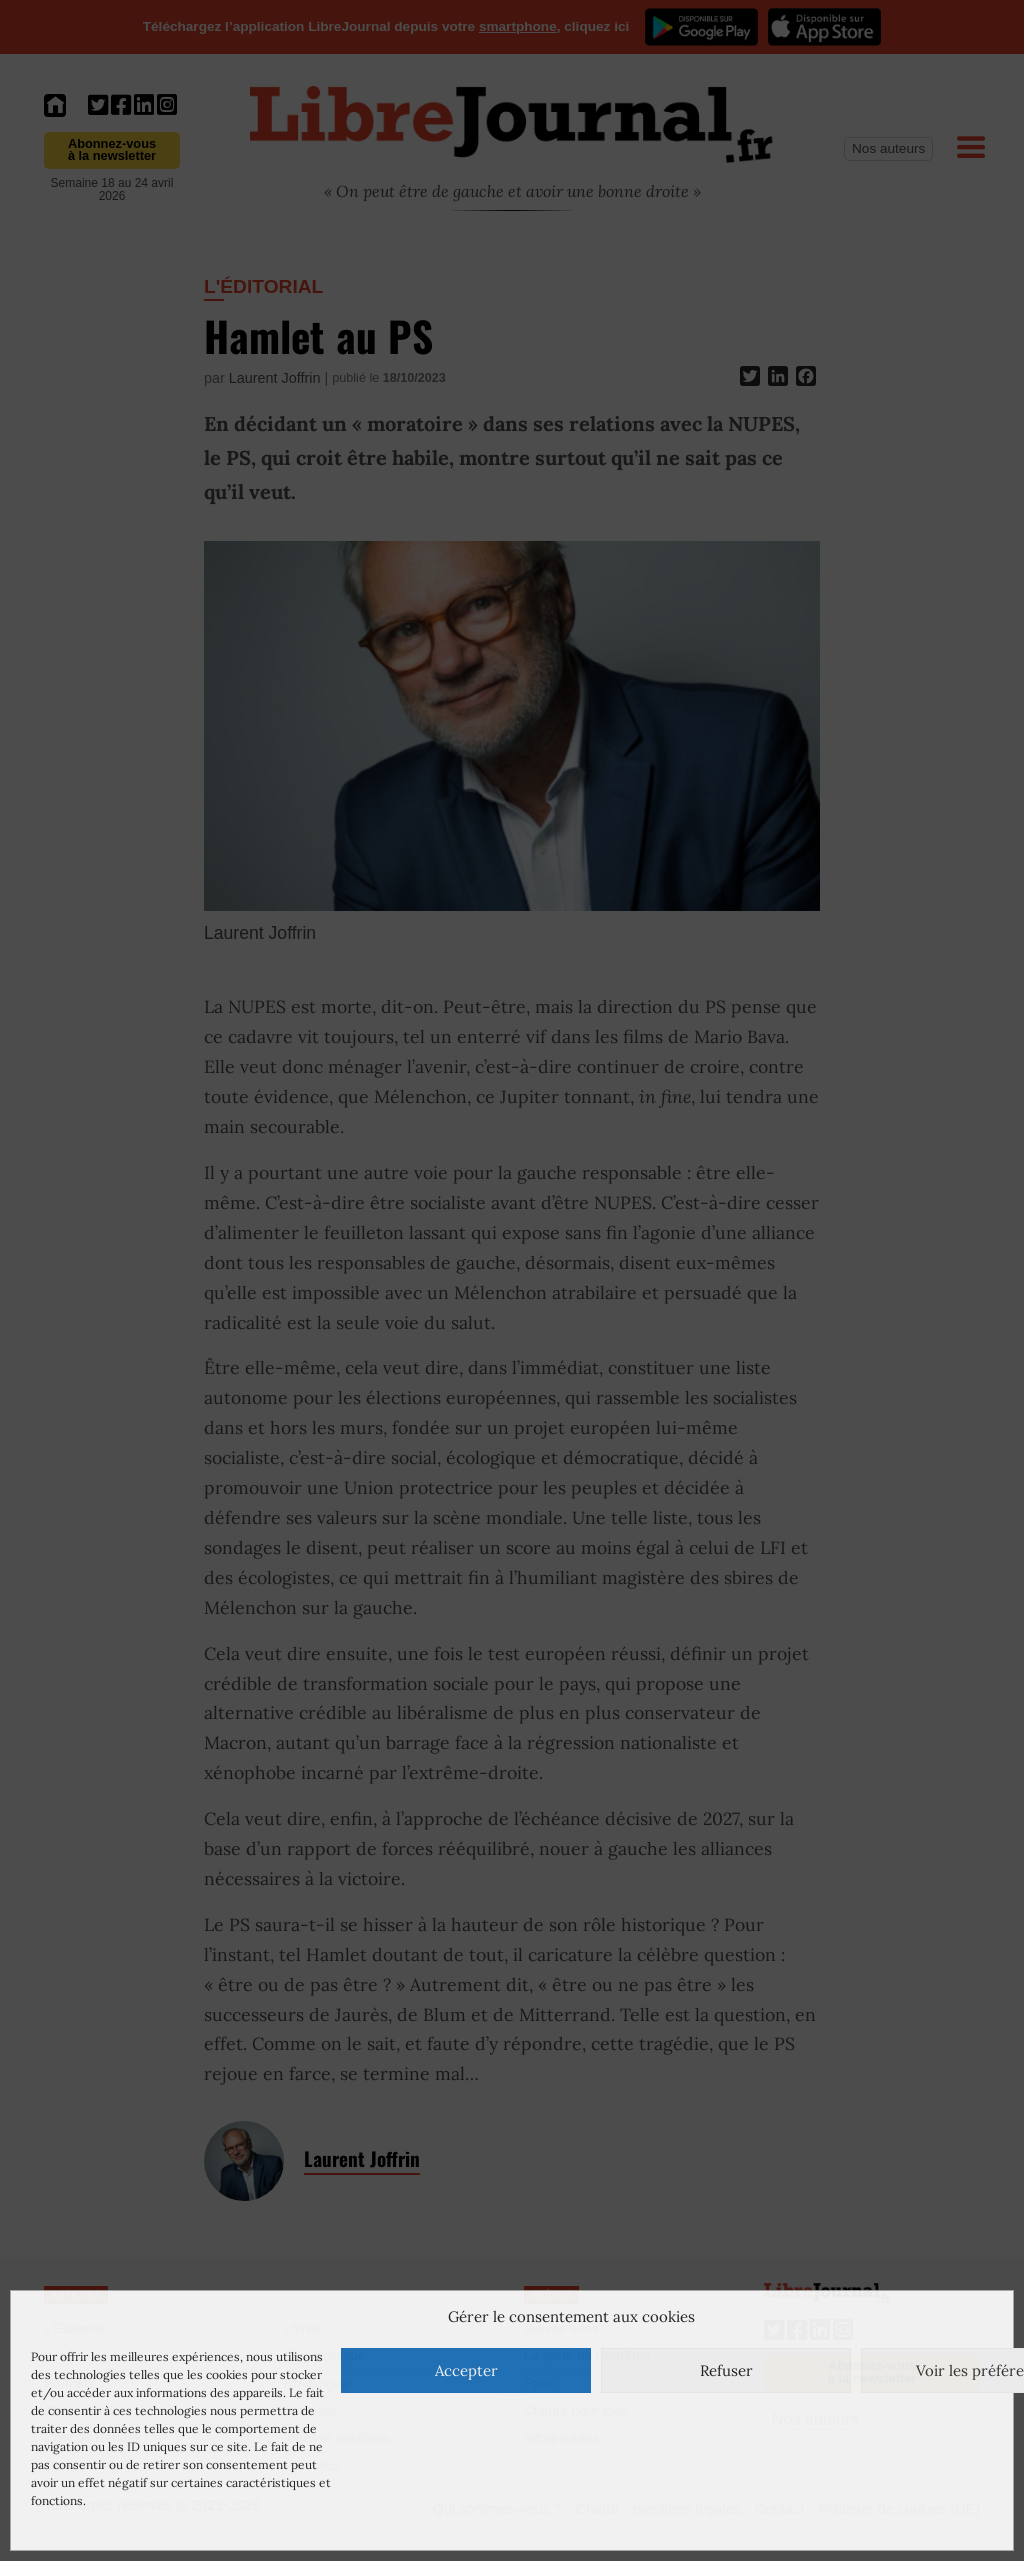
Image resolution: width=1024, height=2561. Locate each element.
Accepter (466, 2370)
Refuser (726, 2370)
